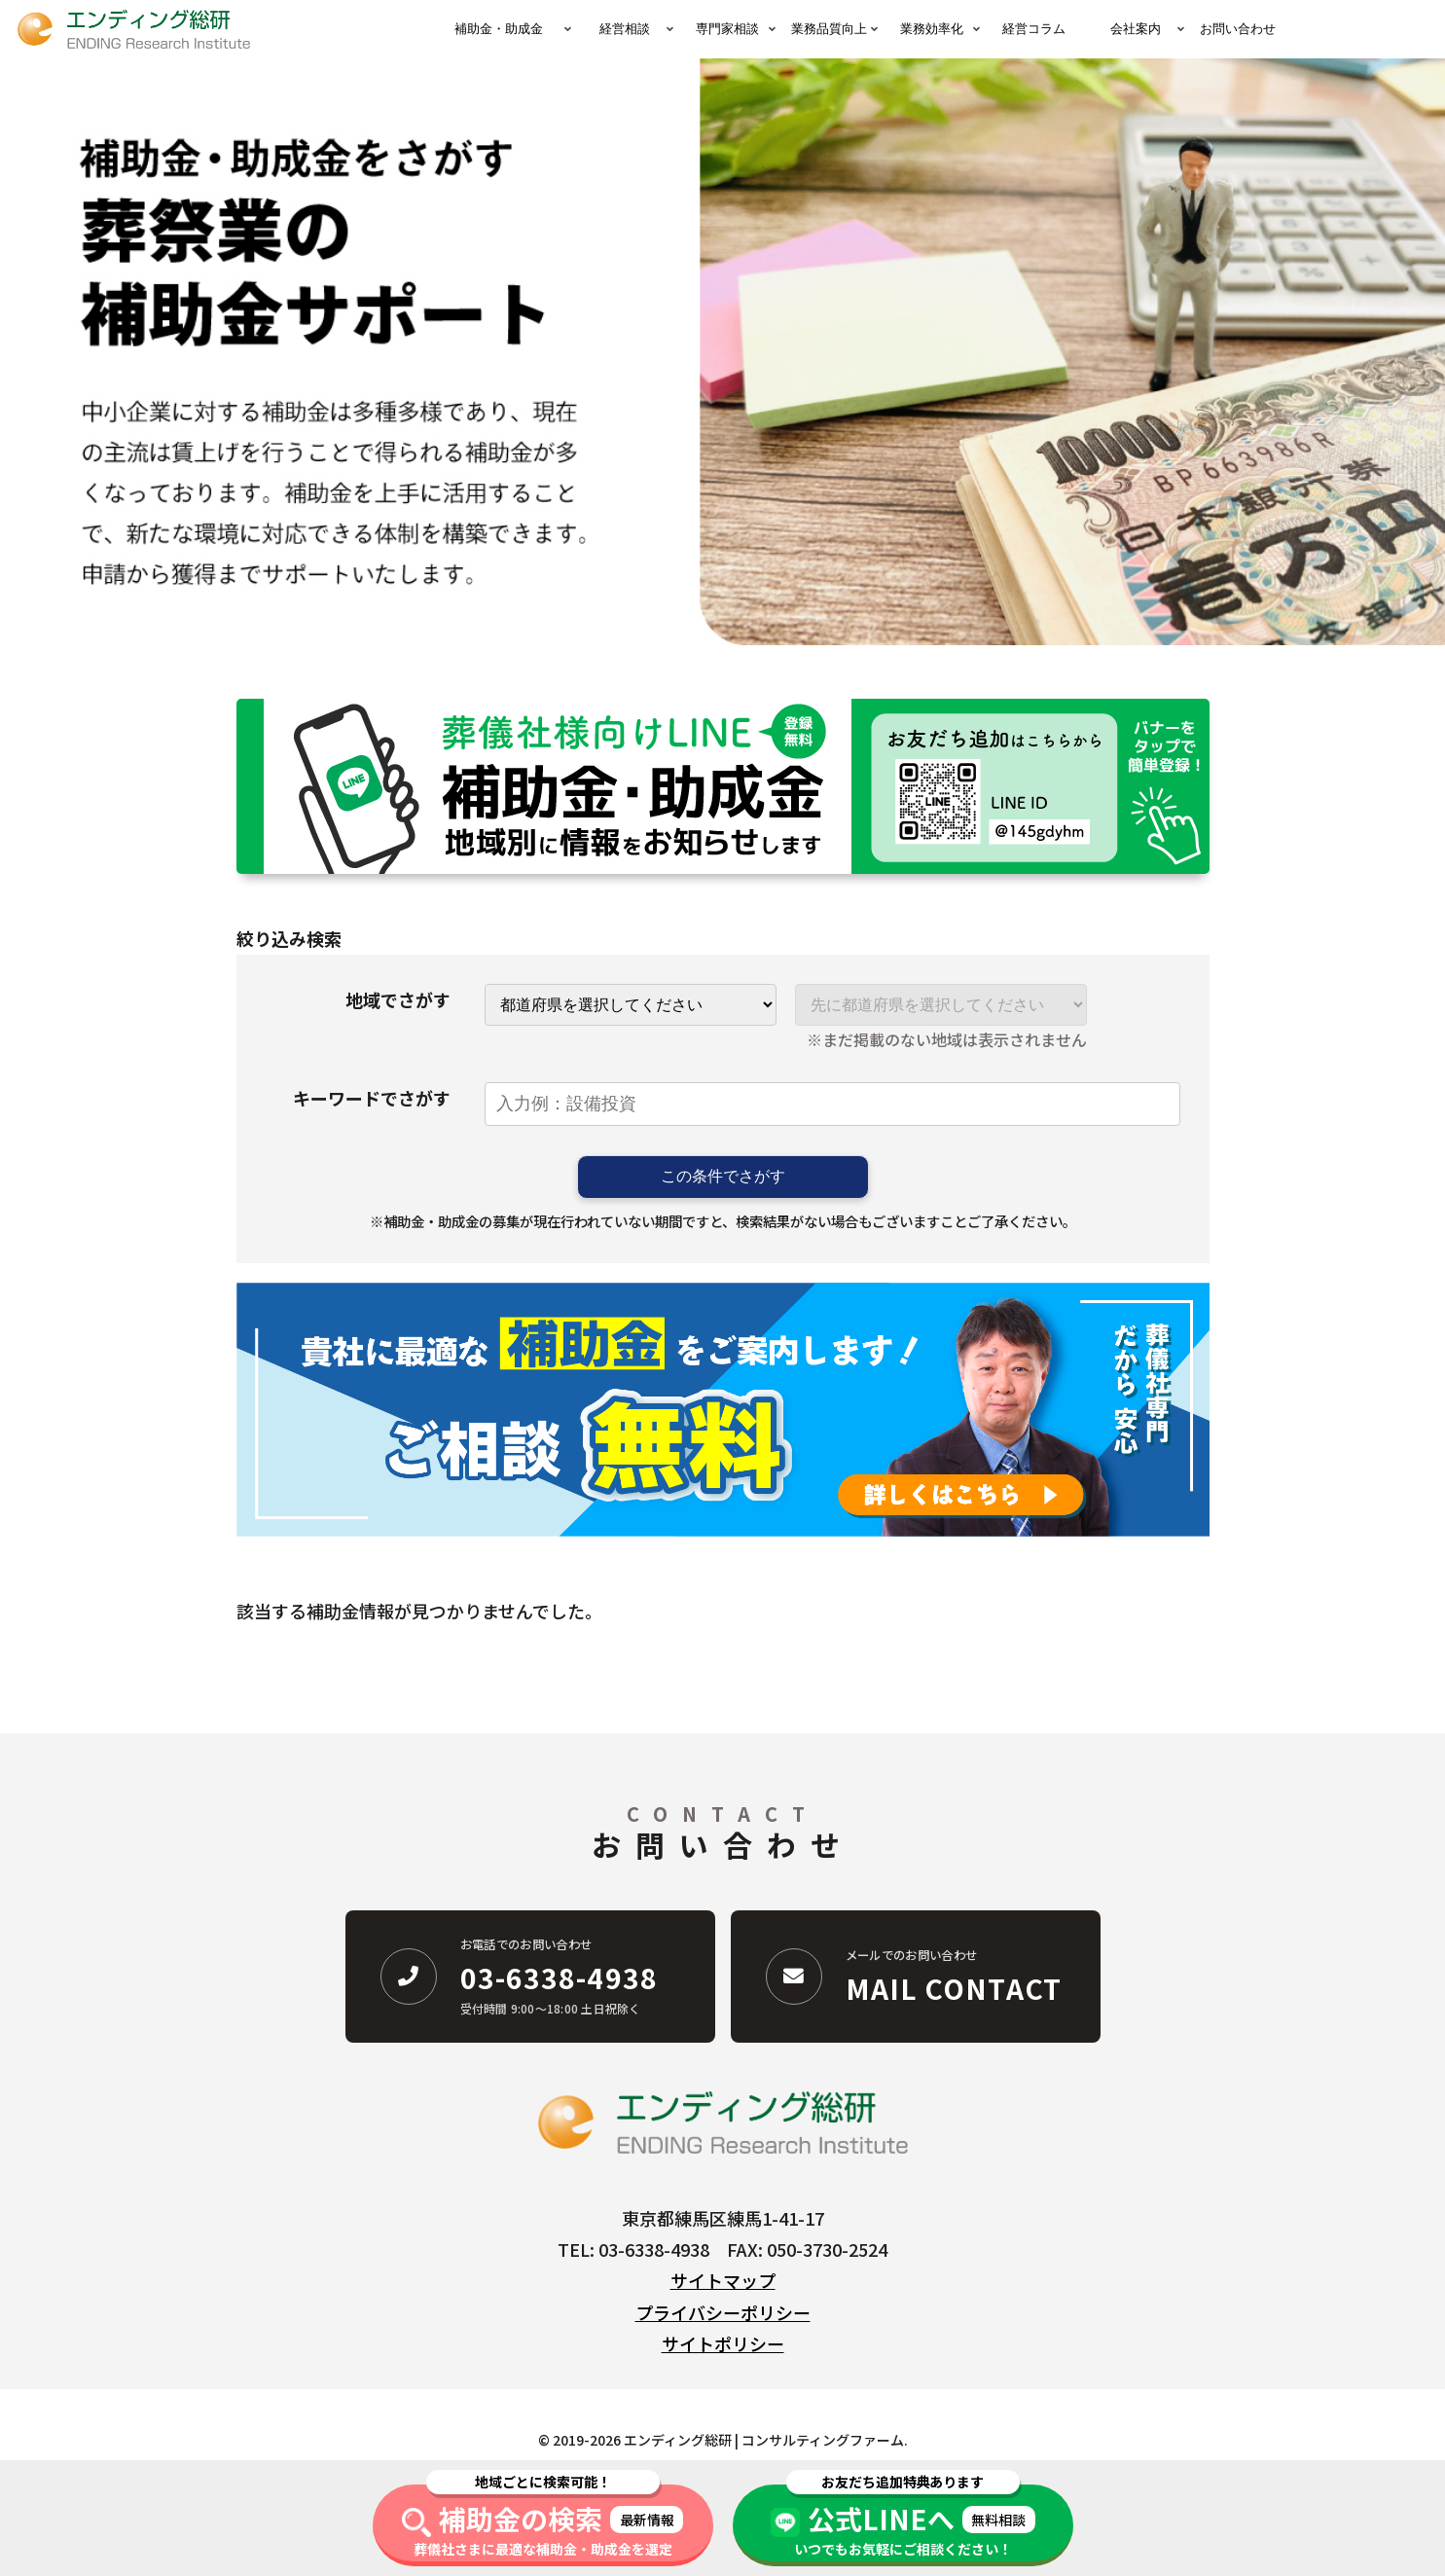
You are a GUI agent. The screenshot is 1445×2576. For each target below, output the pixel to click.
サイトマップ (723, 2280)
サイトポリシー (723, 2343)
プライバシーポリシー (723, 2312)
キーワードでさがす (372, 1097)
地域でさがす (398, 999)
